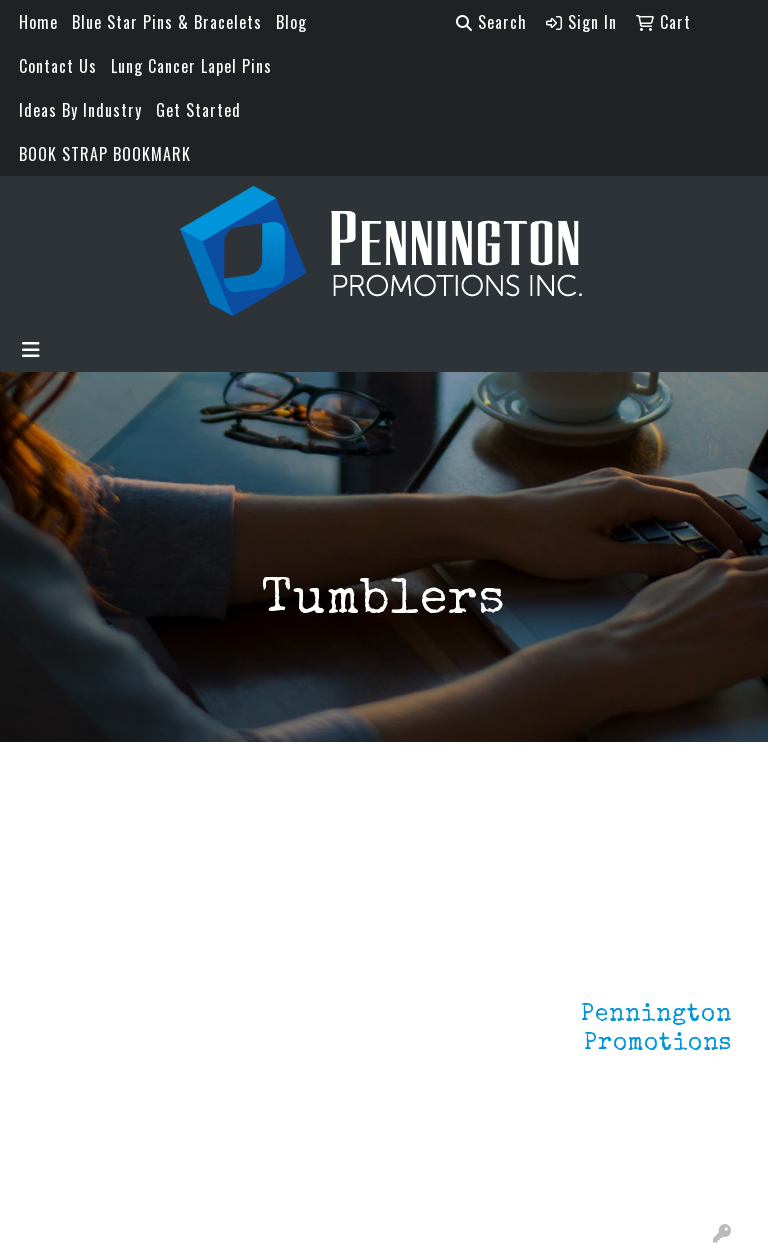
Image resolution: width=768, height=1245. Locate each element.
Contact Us (58, 66)
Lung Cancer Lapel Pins (191, 66)
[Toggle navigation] (31, 349)
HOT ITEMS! (196, 1061)
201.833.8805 (683, 1153)
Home (38, 22)
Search (491, 22)
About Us (67, 1009)
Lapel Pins (191, 981)
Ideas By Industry (80, 110)
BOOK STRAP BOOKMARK (105, 154)
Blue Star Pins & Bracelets (167, 22)
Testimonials (81, 1065)
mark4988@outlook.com (645, 1177)
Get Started (198, 110)
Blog (291, 22)
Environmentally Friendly (204, 1021)
